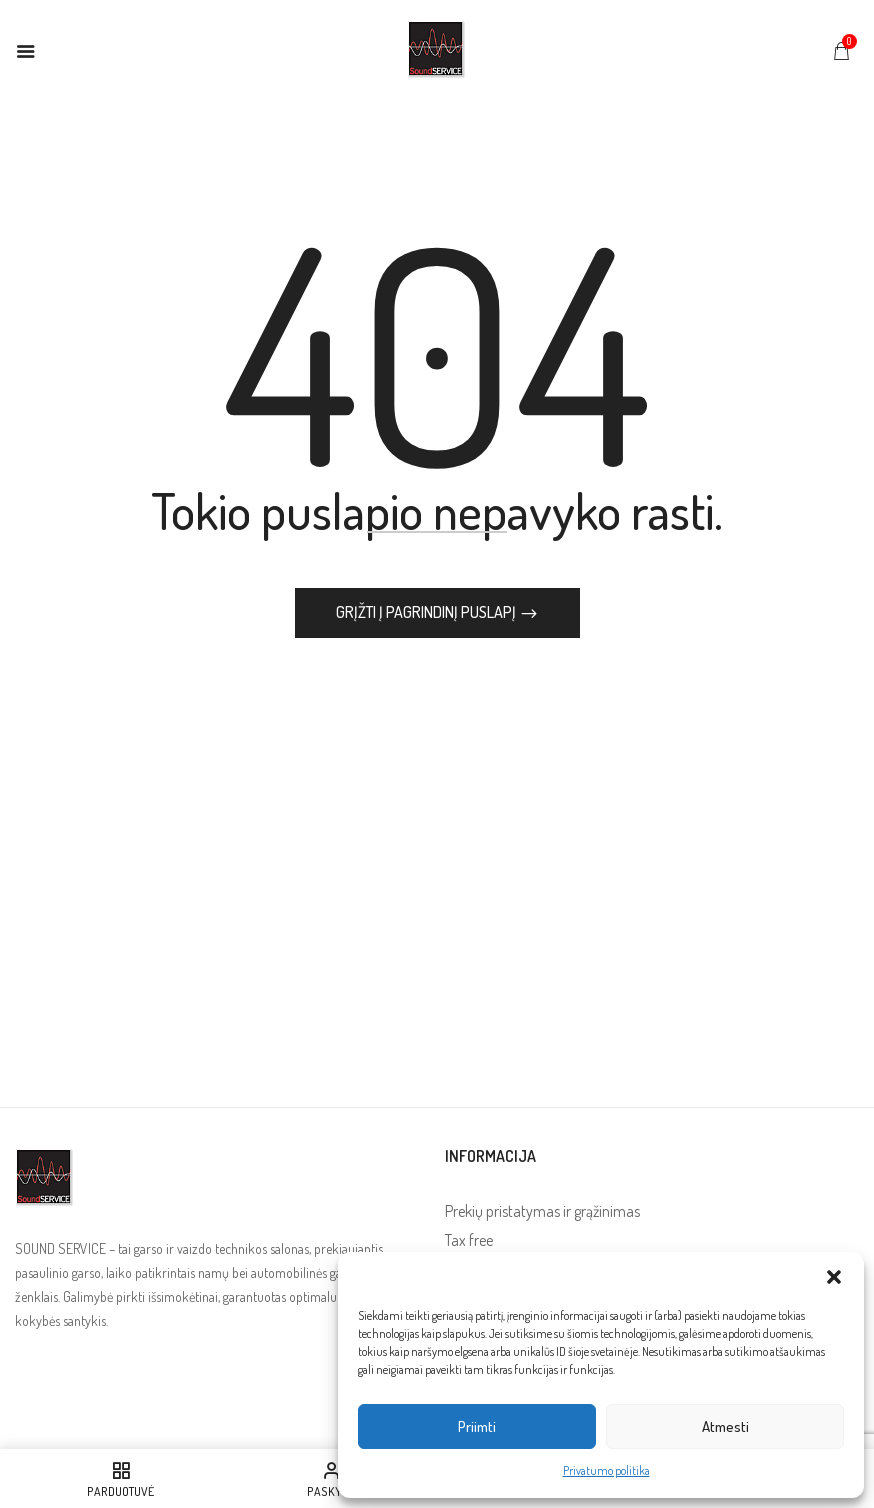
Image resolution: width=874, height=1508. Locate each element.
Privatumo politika (606, 1470)
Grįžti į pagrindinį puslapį (427, 612)
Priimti (477, 1426)
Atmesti (725, 1426)
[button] (834, 1277)
